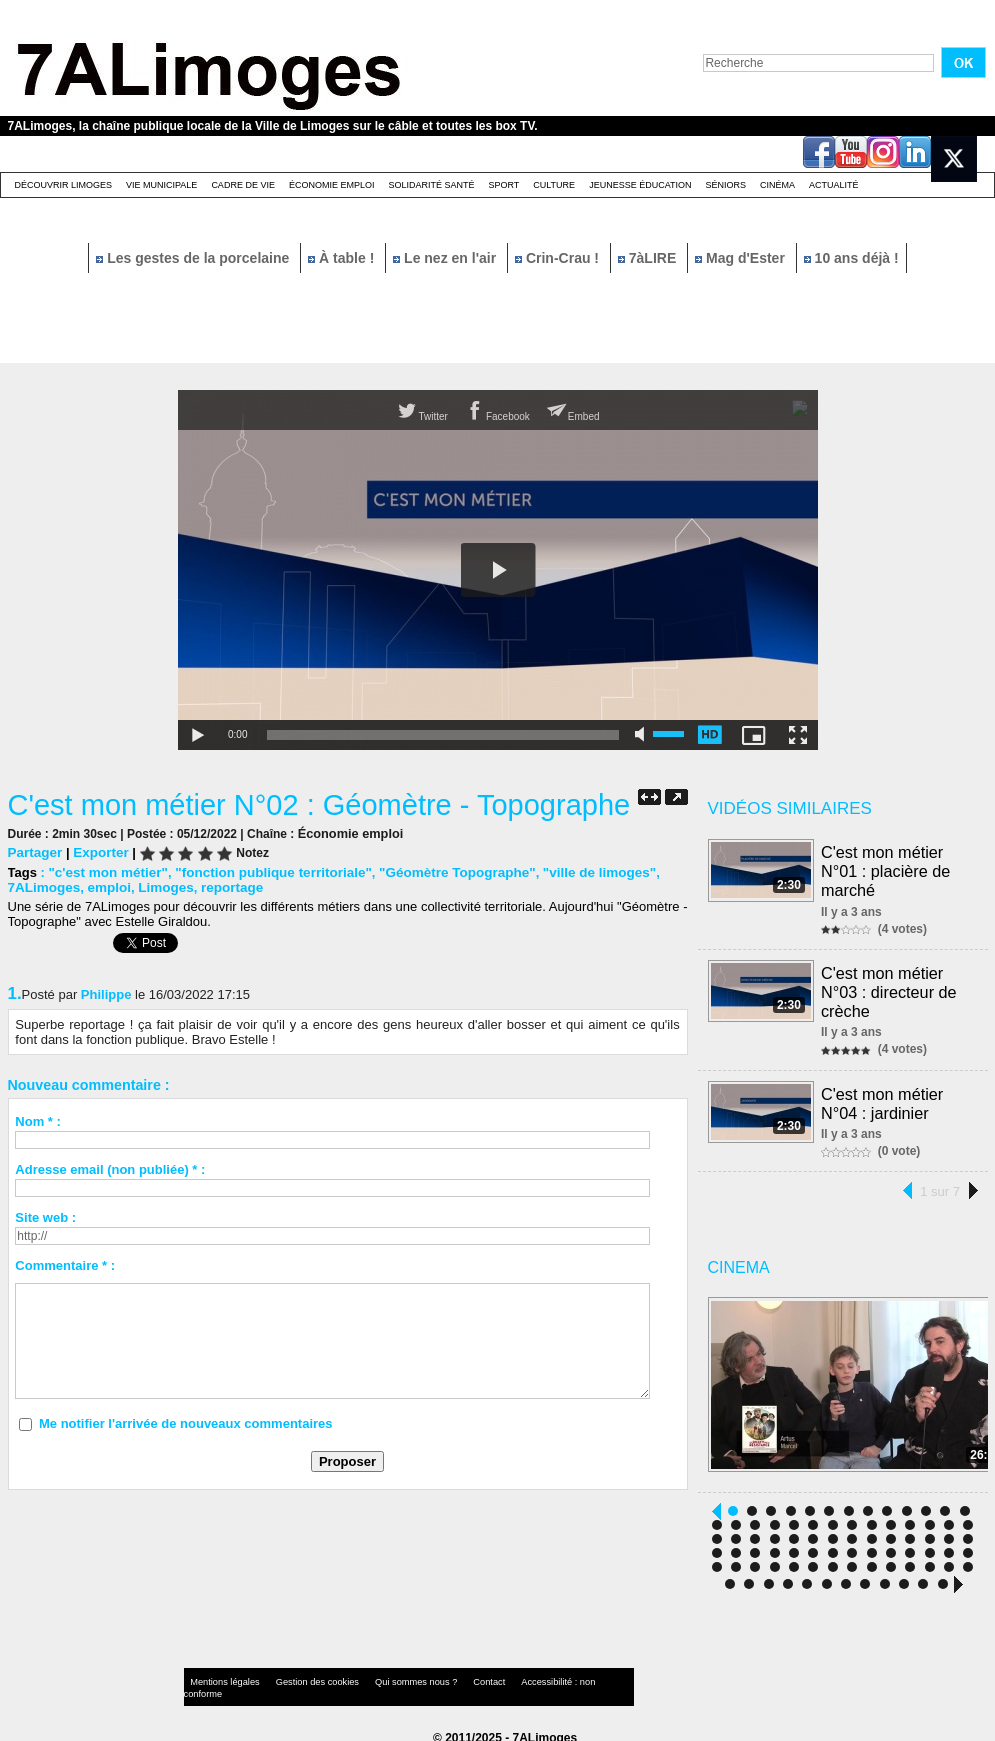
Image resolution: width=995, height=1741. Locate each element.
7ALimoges (43, 886)
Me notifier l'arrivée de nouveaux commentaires (186, 1422)
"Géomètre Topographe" (442, 871)
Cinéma (777, 185)
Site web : (45, 1216)
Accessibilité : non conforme (536, 1675)
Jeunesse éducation (640, 185)
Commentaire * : (65, 1264)
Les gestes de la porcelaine (194, 258)
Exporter (97, 851)
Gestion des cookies (304, 1675)
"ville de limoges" (579, 871)
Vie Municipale (161, 185)
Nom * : (38, 1120)
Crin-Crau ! (559, 258)
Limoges (160, 886)
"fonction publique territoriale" (265, 871)
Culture (554, 185)
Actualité (834, 185)
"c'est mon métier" (105, 871)
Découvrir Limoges (64, 185)
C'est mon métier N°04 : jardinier (883, 1096)
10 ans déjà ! (851, 258)
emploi (106, 886)
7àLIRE (649, 258)
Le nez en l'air (446, 258)
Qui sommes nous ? (391, 1675)
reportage (225, 886)
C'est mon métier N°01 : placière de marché (886, 869)
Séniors (725, 185)
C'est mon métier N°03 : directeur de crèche (890, 987)
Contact (457, 1675)
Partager (34, 851)
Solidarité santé (431, 185)
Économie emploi (332, 185)
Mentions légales (222, 1675)
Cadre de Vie (243, 185)
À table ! (343, 258)
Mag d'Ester (742, 258)
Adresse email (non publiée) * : (110, 1168)
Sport (503, 185)
